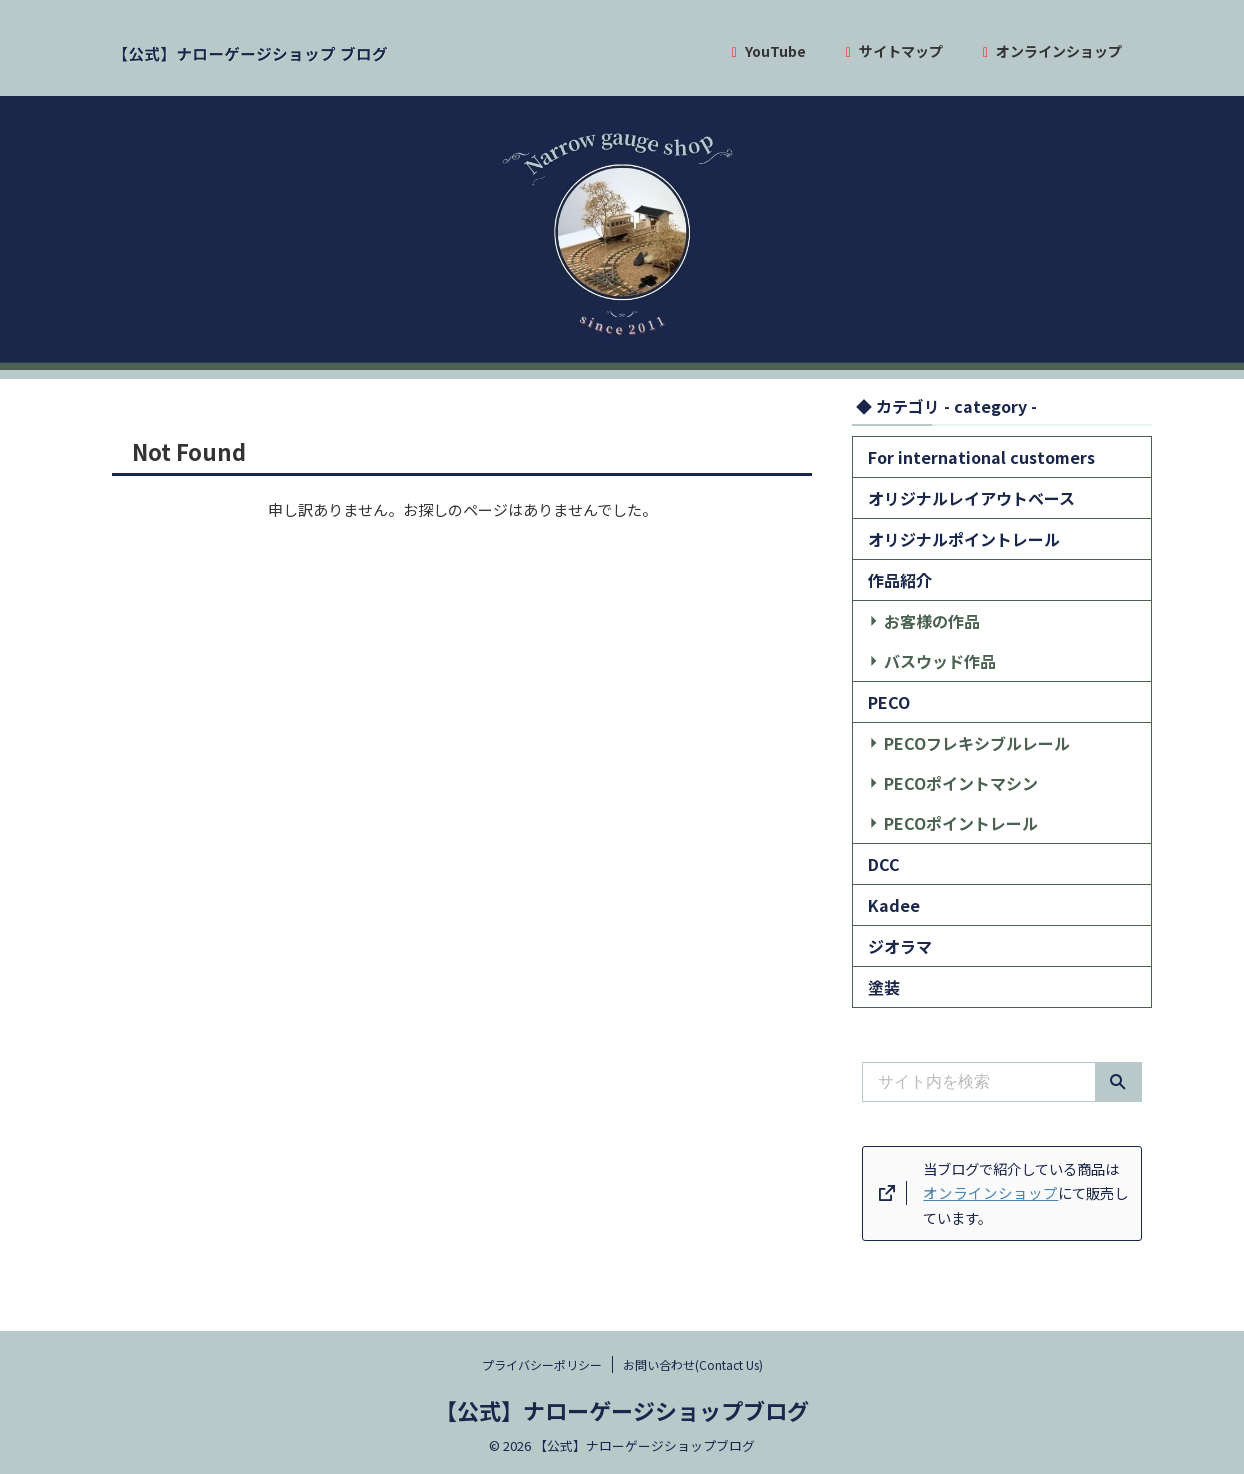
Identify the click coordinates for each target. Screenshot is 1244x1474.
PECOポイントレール (945, 822)
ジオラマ (894, 945)
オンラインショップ (1052, 51)
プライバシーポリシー (542, 1364)
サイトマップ (894, 51)
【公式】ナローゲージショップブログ (622, 1410)
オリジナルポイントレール (946, 538)
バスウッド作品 (927, 660)
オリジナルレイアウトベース (952, 497)
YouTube (769, 51)
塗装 (881, 986)
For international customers (963, 456)
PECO (886, 701)
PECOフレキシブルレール (958, 742)
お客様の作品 (921, 620)
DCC (881, 863)
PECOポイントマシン (945, 782)
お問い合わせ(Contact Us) (693, 1364)
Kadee (890, 904)
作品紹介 (894, 579)
